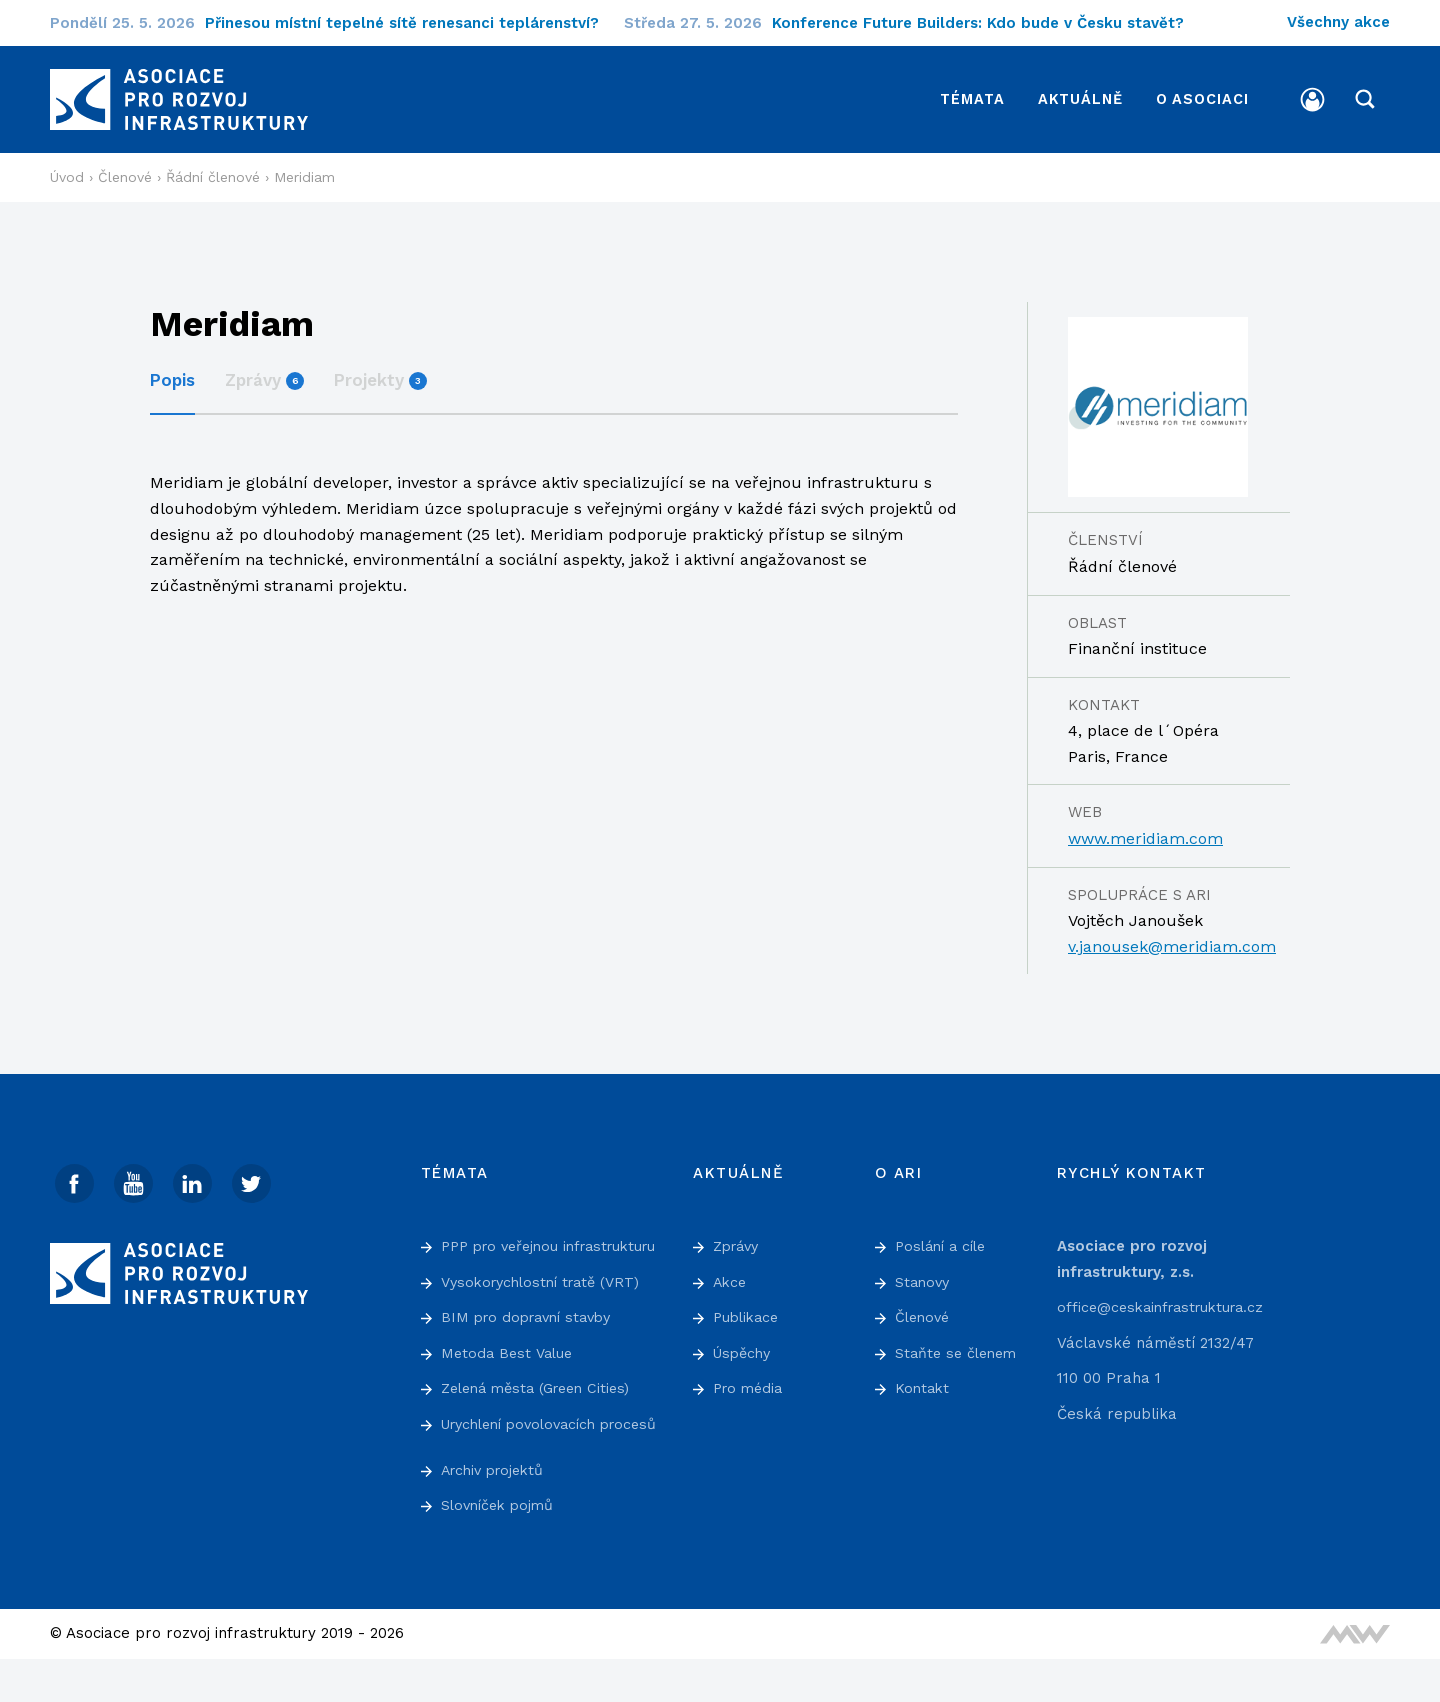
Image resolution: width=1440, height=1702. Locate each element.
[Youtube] (135, 1177)
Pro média (750, 1381)
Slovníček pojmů (501, 1549)
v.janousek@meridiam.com (1172, 938)
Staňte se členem (959, 1345)
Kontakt (923, 1381)
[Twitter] (255, 1177)
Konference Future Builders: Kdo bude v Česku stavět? (990, 23)
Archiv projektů (497, 1513)
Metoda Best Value (509, 1371)
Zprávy (264, 372)
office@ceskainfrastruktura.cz (1167, 1299)
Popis (172, 372)
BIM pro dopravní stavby (532, 1335)
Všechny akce (1338, 22)
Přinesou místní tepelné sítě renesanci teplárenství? (414, 23)
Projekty (380, 372)
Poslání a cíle (944, 1238)
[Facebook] (75, 1177)
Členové (924, 1309)
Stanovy (924, 1274)
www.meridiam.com (1145, 830)
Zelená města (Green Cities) (543, 1406)
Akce (731, 1274)
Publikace (748, 1309)
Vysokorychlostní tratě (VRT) (547, 1299)
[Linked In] (195, 1177)
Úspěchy (744, 1345)
